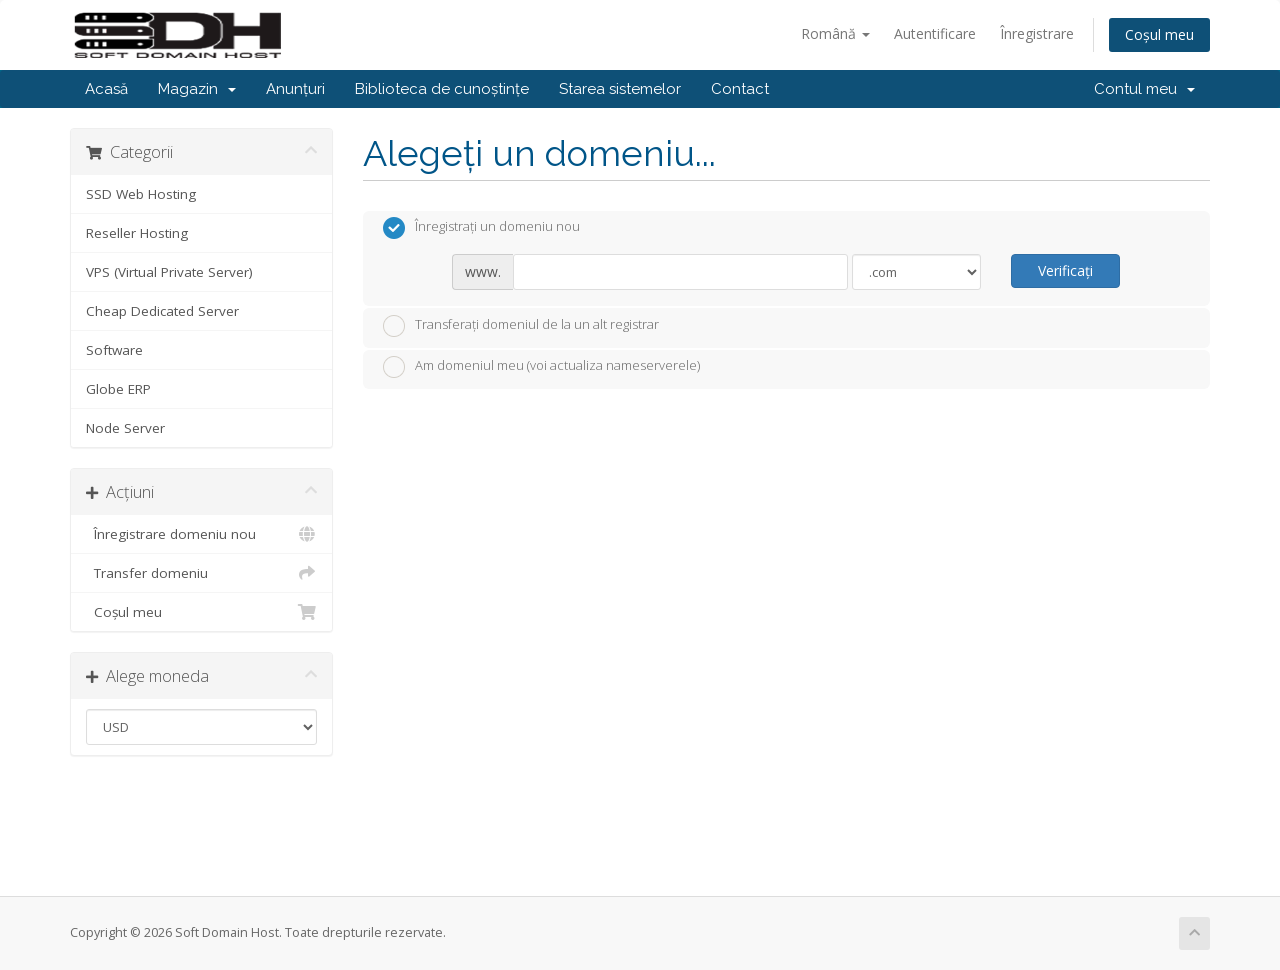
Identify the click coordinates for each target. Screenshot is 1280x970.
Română (835, 33)
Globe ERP (118, 389)
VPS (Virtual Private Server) (169, 272)
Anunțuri (295, 89)
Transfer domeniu (201, 573)
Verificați (1065, 270)
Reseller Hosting (137, 233)
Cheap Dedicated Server (162, 311)
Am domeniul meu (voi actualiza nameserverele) (541, 367)
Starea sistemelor (620, 89)
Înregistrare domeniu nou (201, 534)
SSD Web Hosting (141, 194)
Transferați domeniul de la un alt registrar (521, 326)
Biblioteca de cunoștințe (442, 89)
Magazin (197, 89)
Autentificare (935, 33)
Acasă (106, 89)
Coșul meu (1159, 34)
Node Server (125, 428)
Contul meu (1144, 89)
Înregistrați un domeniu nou (481, 228)
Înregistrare (1037, 33)
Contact (740, 89)
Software (114, 350)
